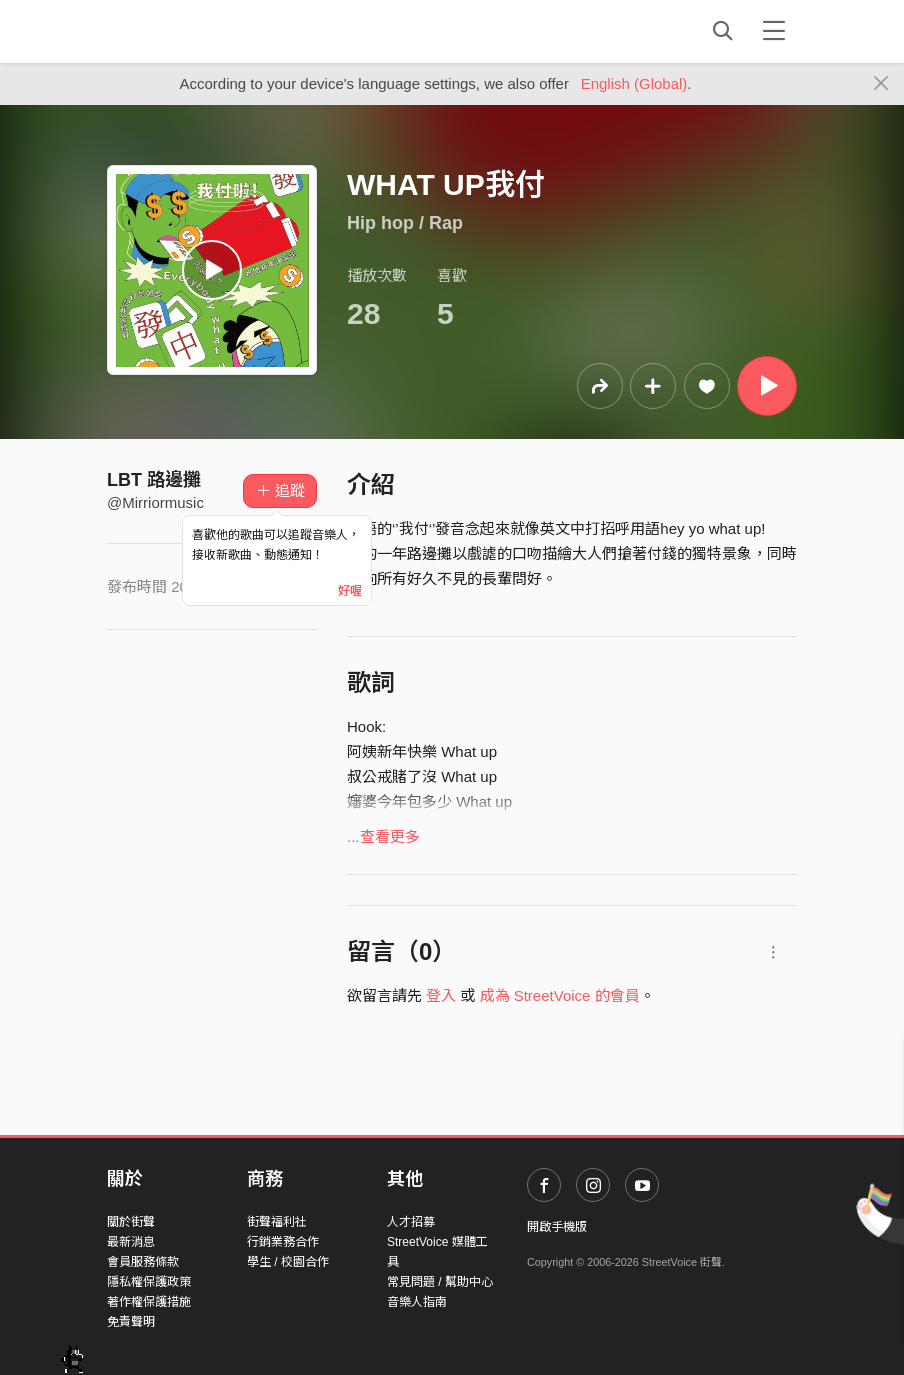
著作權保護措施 (149, 1302)
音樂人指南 (417, 1302)
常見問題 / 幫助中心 (440, 1282)
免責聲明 (131, 1322)
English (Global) (634, 83)
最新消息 (131, 1242)
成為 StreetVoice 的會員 (560, 995)
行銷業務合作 (283, 1242)
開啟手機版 (557, 1227)
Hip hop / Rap (405, 223)
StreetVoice (189, 31)
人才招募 (411, 1222)
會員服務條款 (143, 1262)
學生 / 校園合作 (288, 1262)
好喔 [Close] (350, 591)
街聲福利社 (277, 1222)
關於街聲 (131, 1222)
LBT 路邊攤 (154, 480)
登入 (441, 995)
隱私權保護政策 (149, 1282)
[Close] (881, 84)
